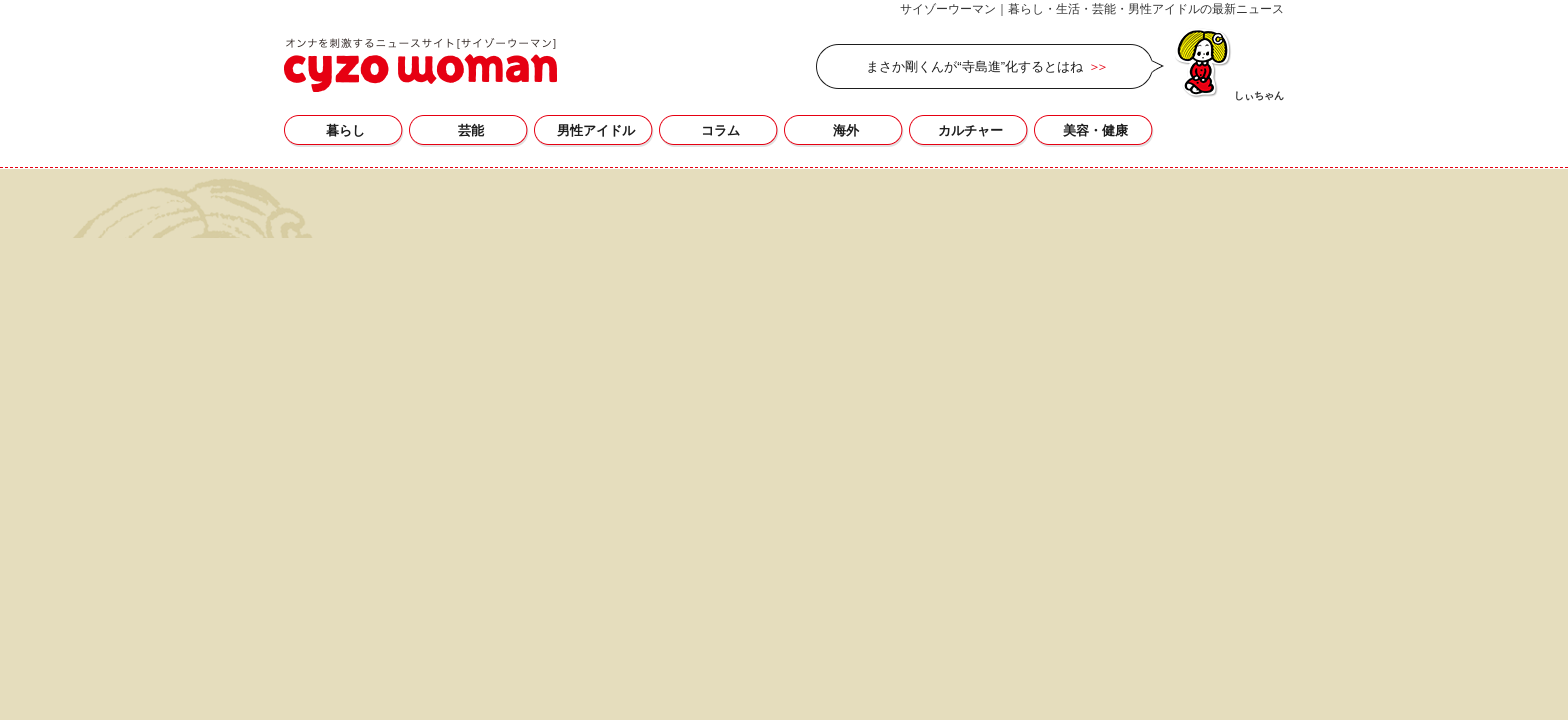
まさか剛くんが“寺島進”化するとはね (974, 66)
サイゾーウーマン (420, 65)
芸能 (471, 130)
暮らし (345, 130)
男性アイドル (596, 130)
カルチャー (970, 130)
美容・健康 (1095, 130)
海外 (846, 130)
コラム (720, 130)
